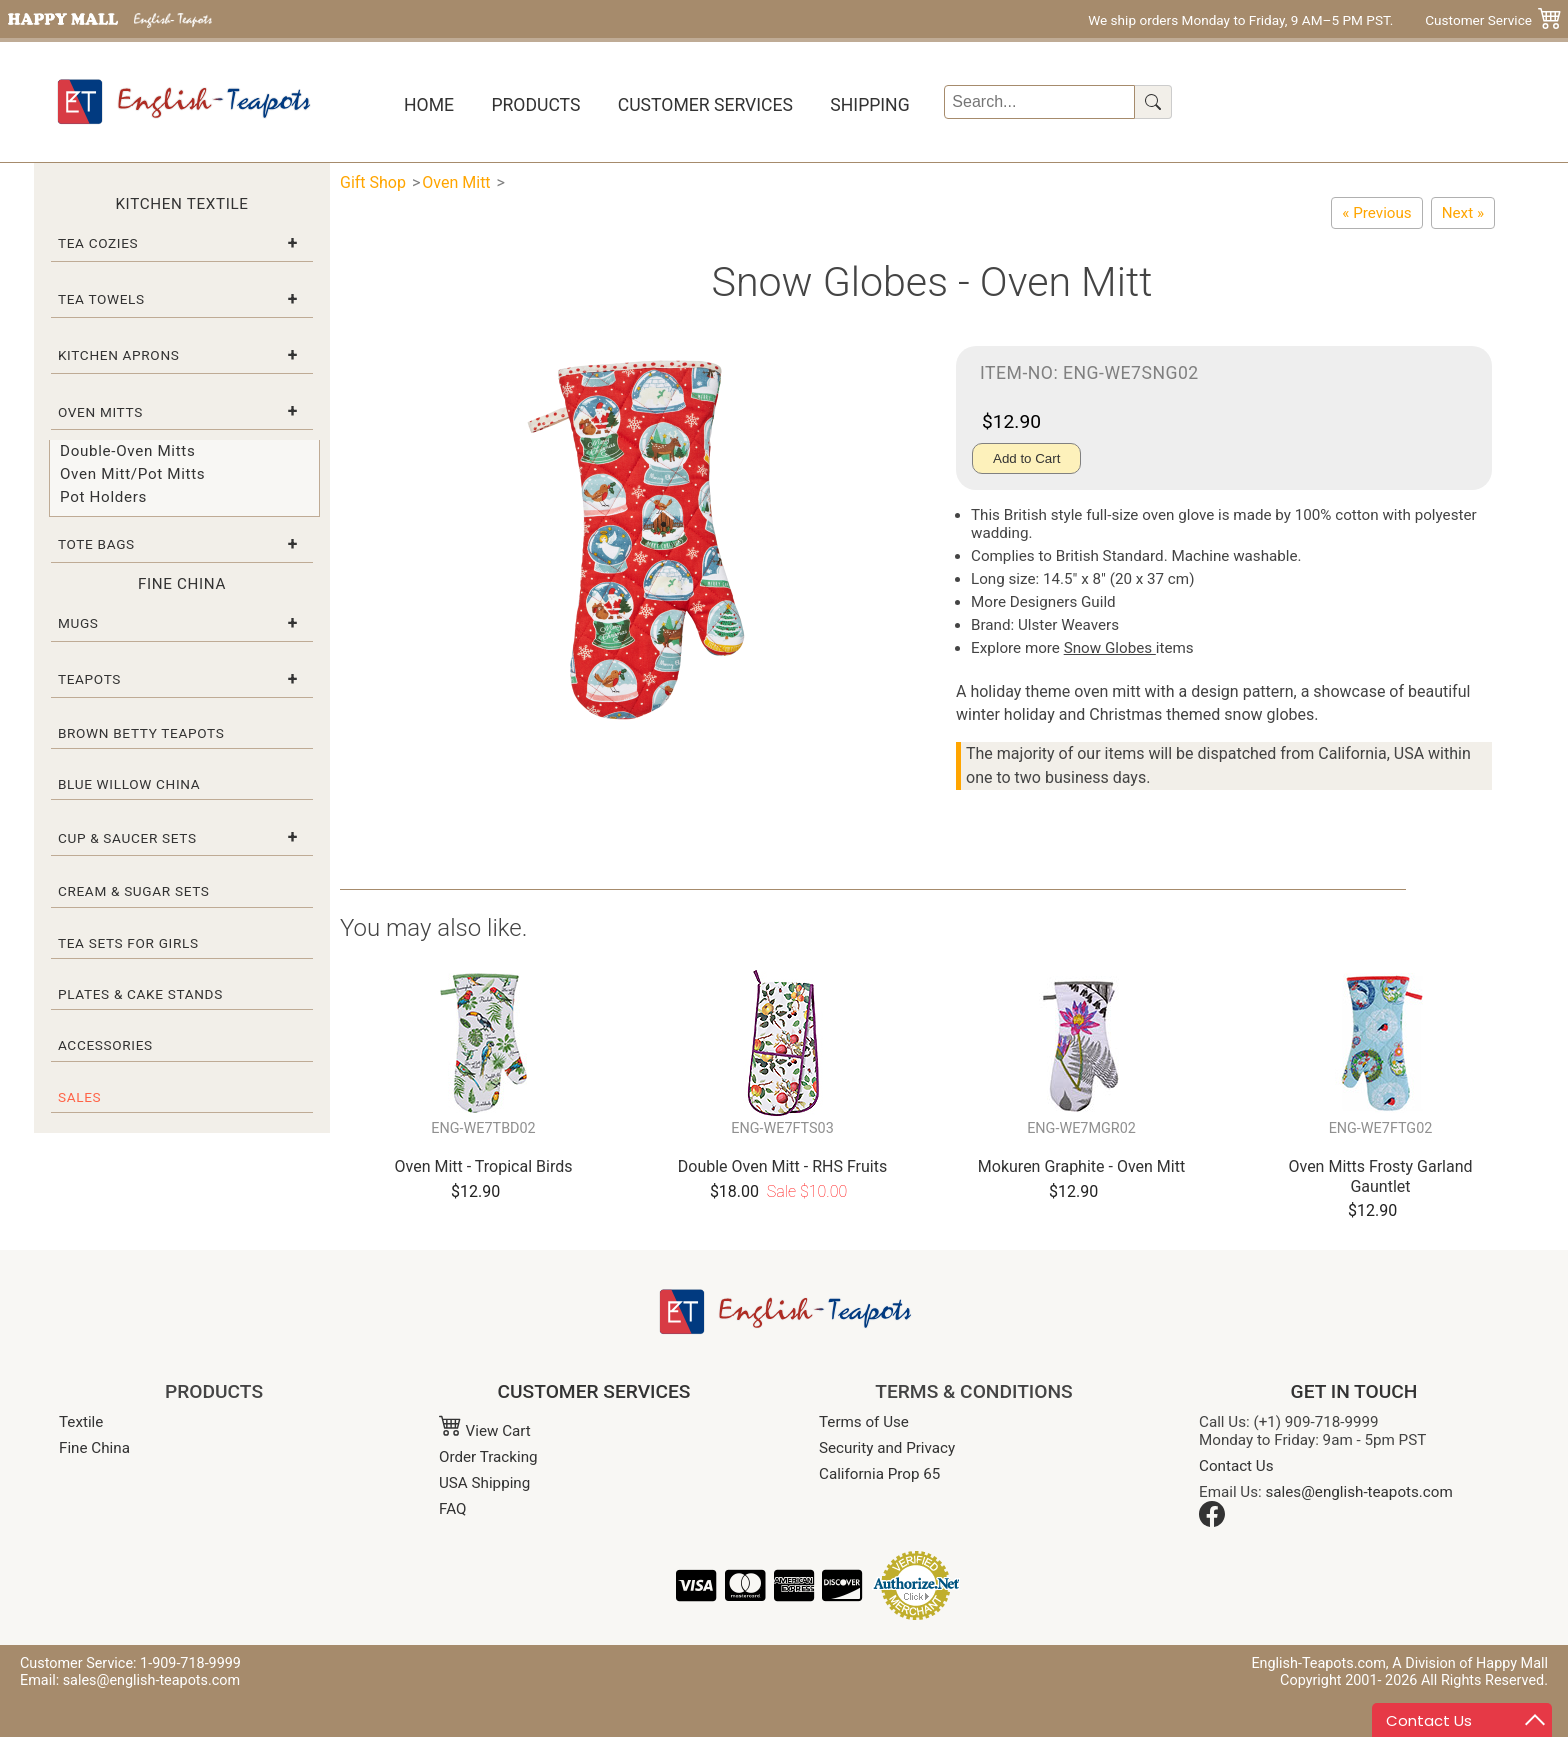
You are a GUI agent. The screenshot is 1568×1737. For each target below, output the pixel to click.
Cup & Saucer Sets (127, 838)
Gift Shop (373, 182)
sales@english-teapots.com (1359, 1492)
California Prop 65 (879, 1474)
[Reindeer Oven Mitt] (1463, 213)
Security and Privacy (887, 1448)
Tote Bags (96, 544)
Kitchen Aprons (119, 355)
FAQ (452, 1509)
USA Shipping (484, 1483)
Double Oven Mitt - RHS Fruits (782, 1166)
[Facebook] (1212, 1522)
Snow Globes (1110, 648)
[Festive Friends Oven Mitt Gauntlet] (1376, 213)
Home (429, 105)
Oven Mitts (100, 412)
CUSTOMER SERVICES (594, 1391)
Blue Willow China (129, 784)
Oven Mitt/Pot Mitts (132, 474)
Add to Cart (1026, 458)
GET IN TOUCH (1354, 1391)
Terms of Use (864, 1422)
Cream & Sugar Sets (134, 891)
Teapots (89, 679)
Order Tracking (488, 1457)
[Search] (1039, 102)
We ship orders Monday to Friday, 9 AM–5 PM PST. (1240, 20)
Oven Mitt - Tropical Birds (484, 1166)
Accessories (105, 1045)
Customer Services (705, 105)
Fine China (94, 1448)
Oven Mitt (456, 182)
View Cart (485, 1431)
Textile (81, 1422)
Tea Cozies (98, 243)
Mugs (78, 623)
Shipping (869, 105)
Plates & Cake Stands (140, 994)
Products (535, 105)
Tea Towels (101, 299)
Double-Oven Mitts (127, 451)
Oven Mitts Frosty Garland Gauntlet (1380, 1176)
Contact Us (1236, 1466)
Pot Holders (103, 497)
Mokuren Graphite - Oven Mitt (1081, 1166)
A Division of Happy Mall (1470, 1663)
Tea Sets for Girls (128, 943)
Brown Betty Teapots (141, 733)
